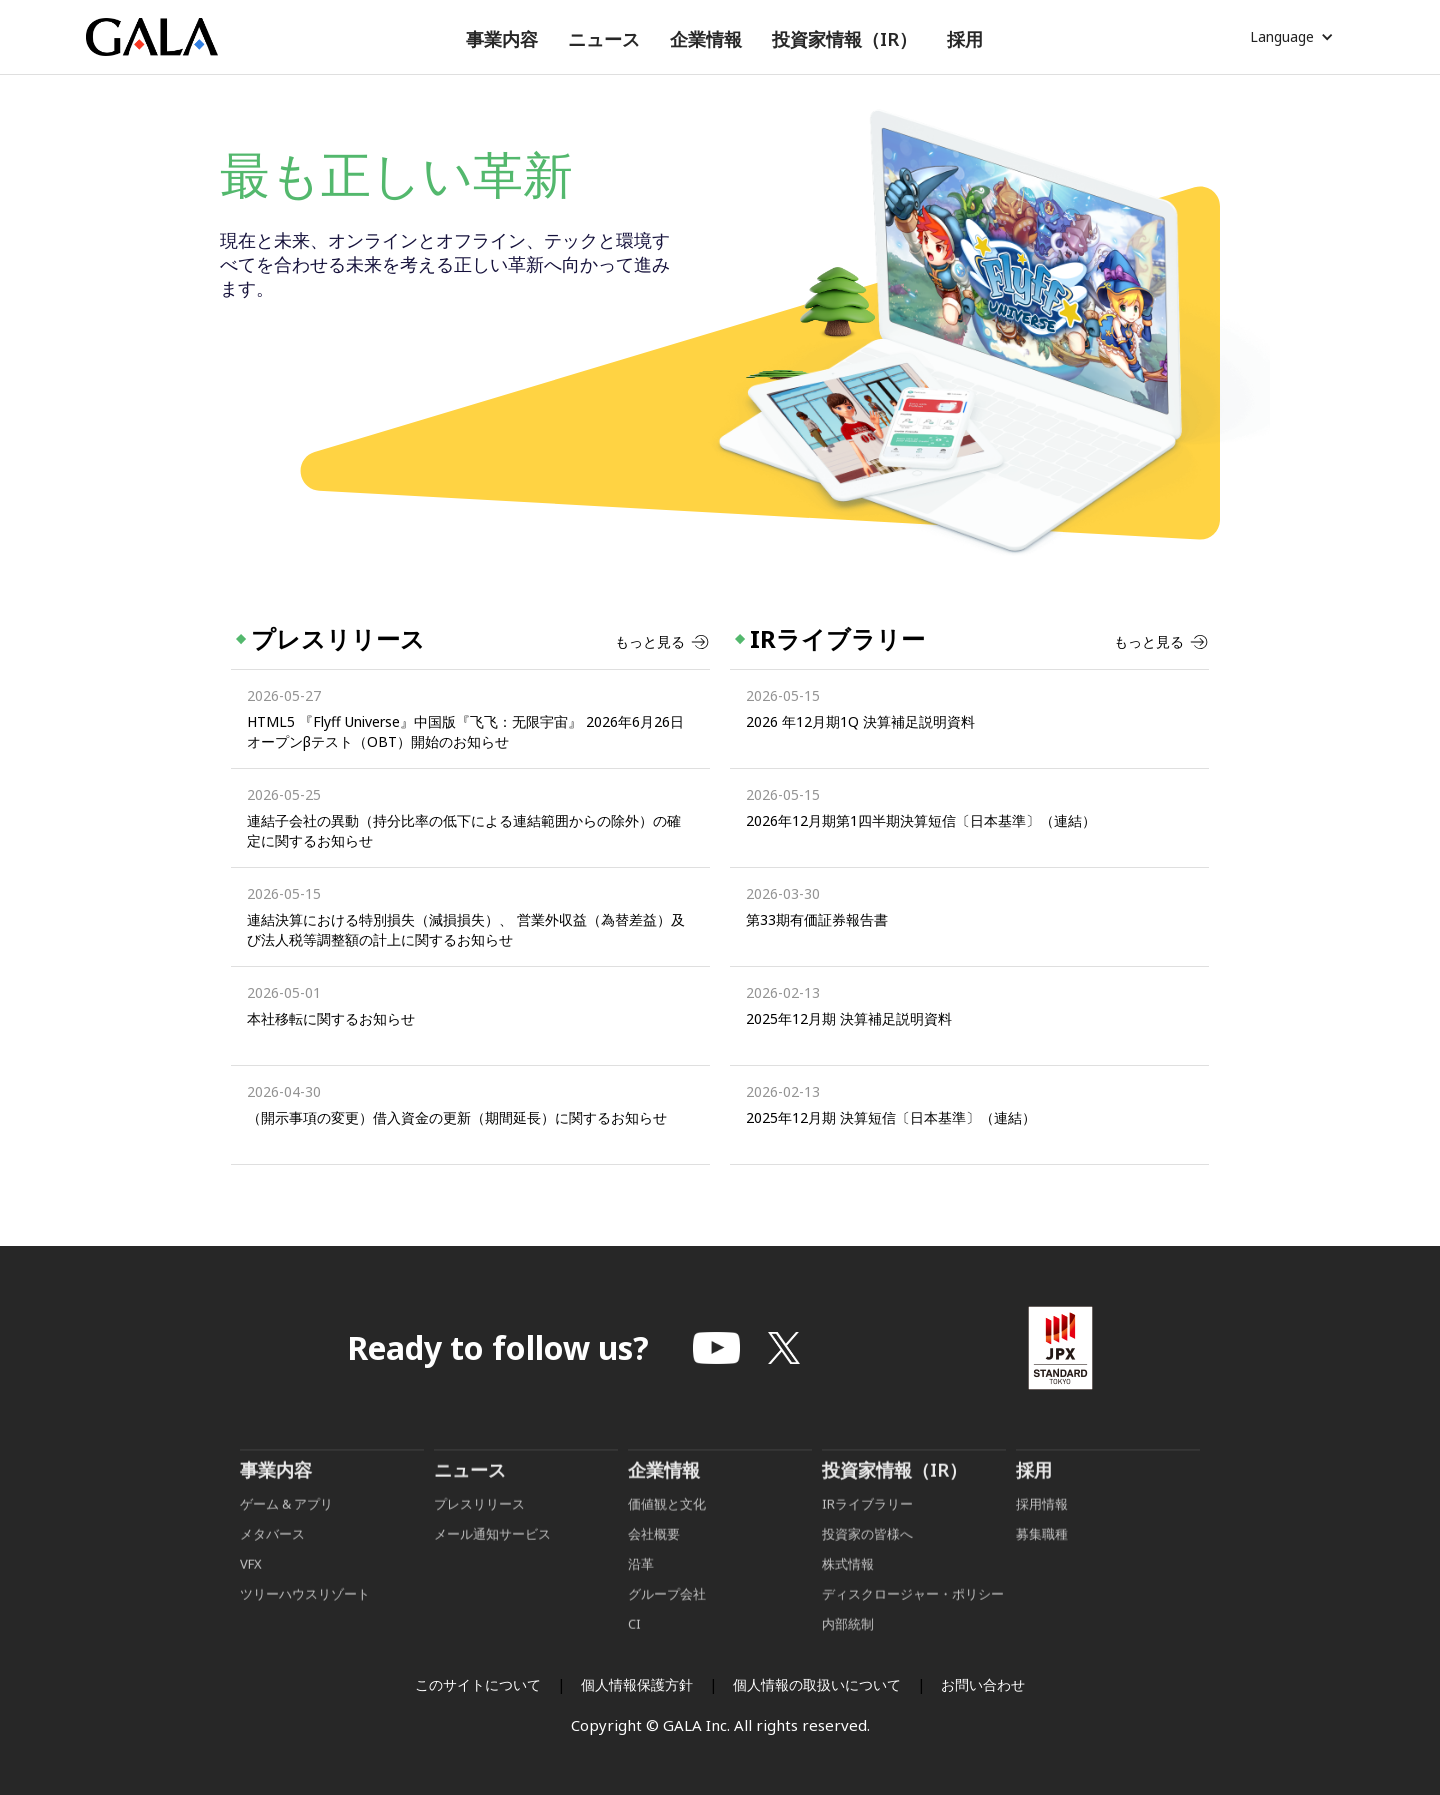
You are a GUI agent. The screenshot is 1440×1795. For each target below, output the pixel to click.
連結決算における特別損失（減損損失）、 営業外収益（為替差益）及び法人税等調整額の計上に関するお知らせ (466, 929)
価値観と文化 (667, 1533)
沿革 (641, 1593)
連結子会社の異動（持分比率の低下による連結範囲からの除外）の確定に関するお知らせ (464, 830)
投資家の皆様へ (867, 1563)
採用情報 (1043, 1533)
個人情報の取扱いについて (817, 1684)
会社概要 (654, 1563)
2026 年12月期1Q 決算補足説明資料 (860, 721)
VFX (251, 1593)
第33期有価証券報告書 (817, 919)
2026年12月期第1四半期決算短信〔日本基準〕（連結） (921, 820)
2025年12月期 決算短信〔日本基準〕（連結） (891, 1117)
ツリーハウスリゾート (305, 1623)
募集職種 (1042, 1563)
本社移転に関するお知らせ (331, 1018)
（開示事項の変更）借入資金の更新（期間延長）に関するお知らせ (457, 1117)
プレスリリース (479, 1533)
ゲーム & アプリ (286, 1533)
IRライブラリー (867, 1533)
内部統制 (848, 1653)
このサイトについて (478, 1684)
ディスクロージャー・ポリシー (913, 1623)
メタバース (272, 1563)
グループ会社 (667, 1623)
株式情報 (848, 1593)
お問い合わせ (983, 1684)
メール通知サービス (492, 1563)
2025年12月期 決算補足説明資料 (849, 1018)
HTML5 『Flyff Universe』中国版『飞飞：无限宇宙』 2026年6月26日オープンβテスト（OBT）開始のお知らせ (465, 731)
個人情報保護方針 (637, 1684)
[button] (502, 39)
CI (634, 1653)
